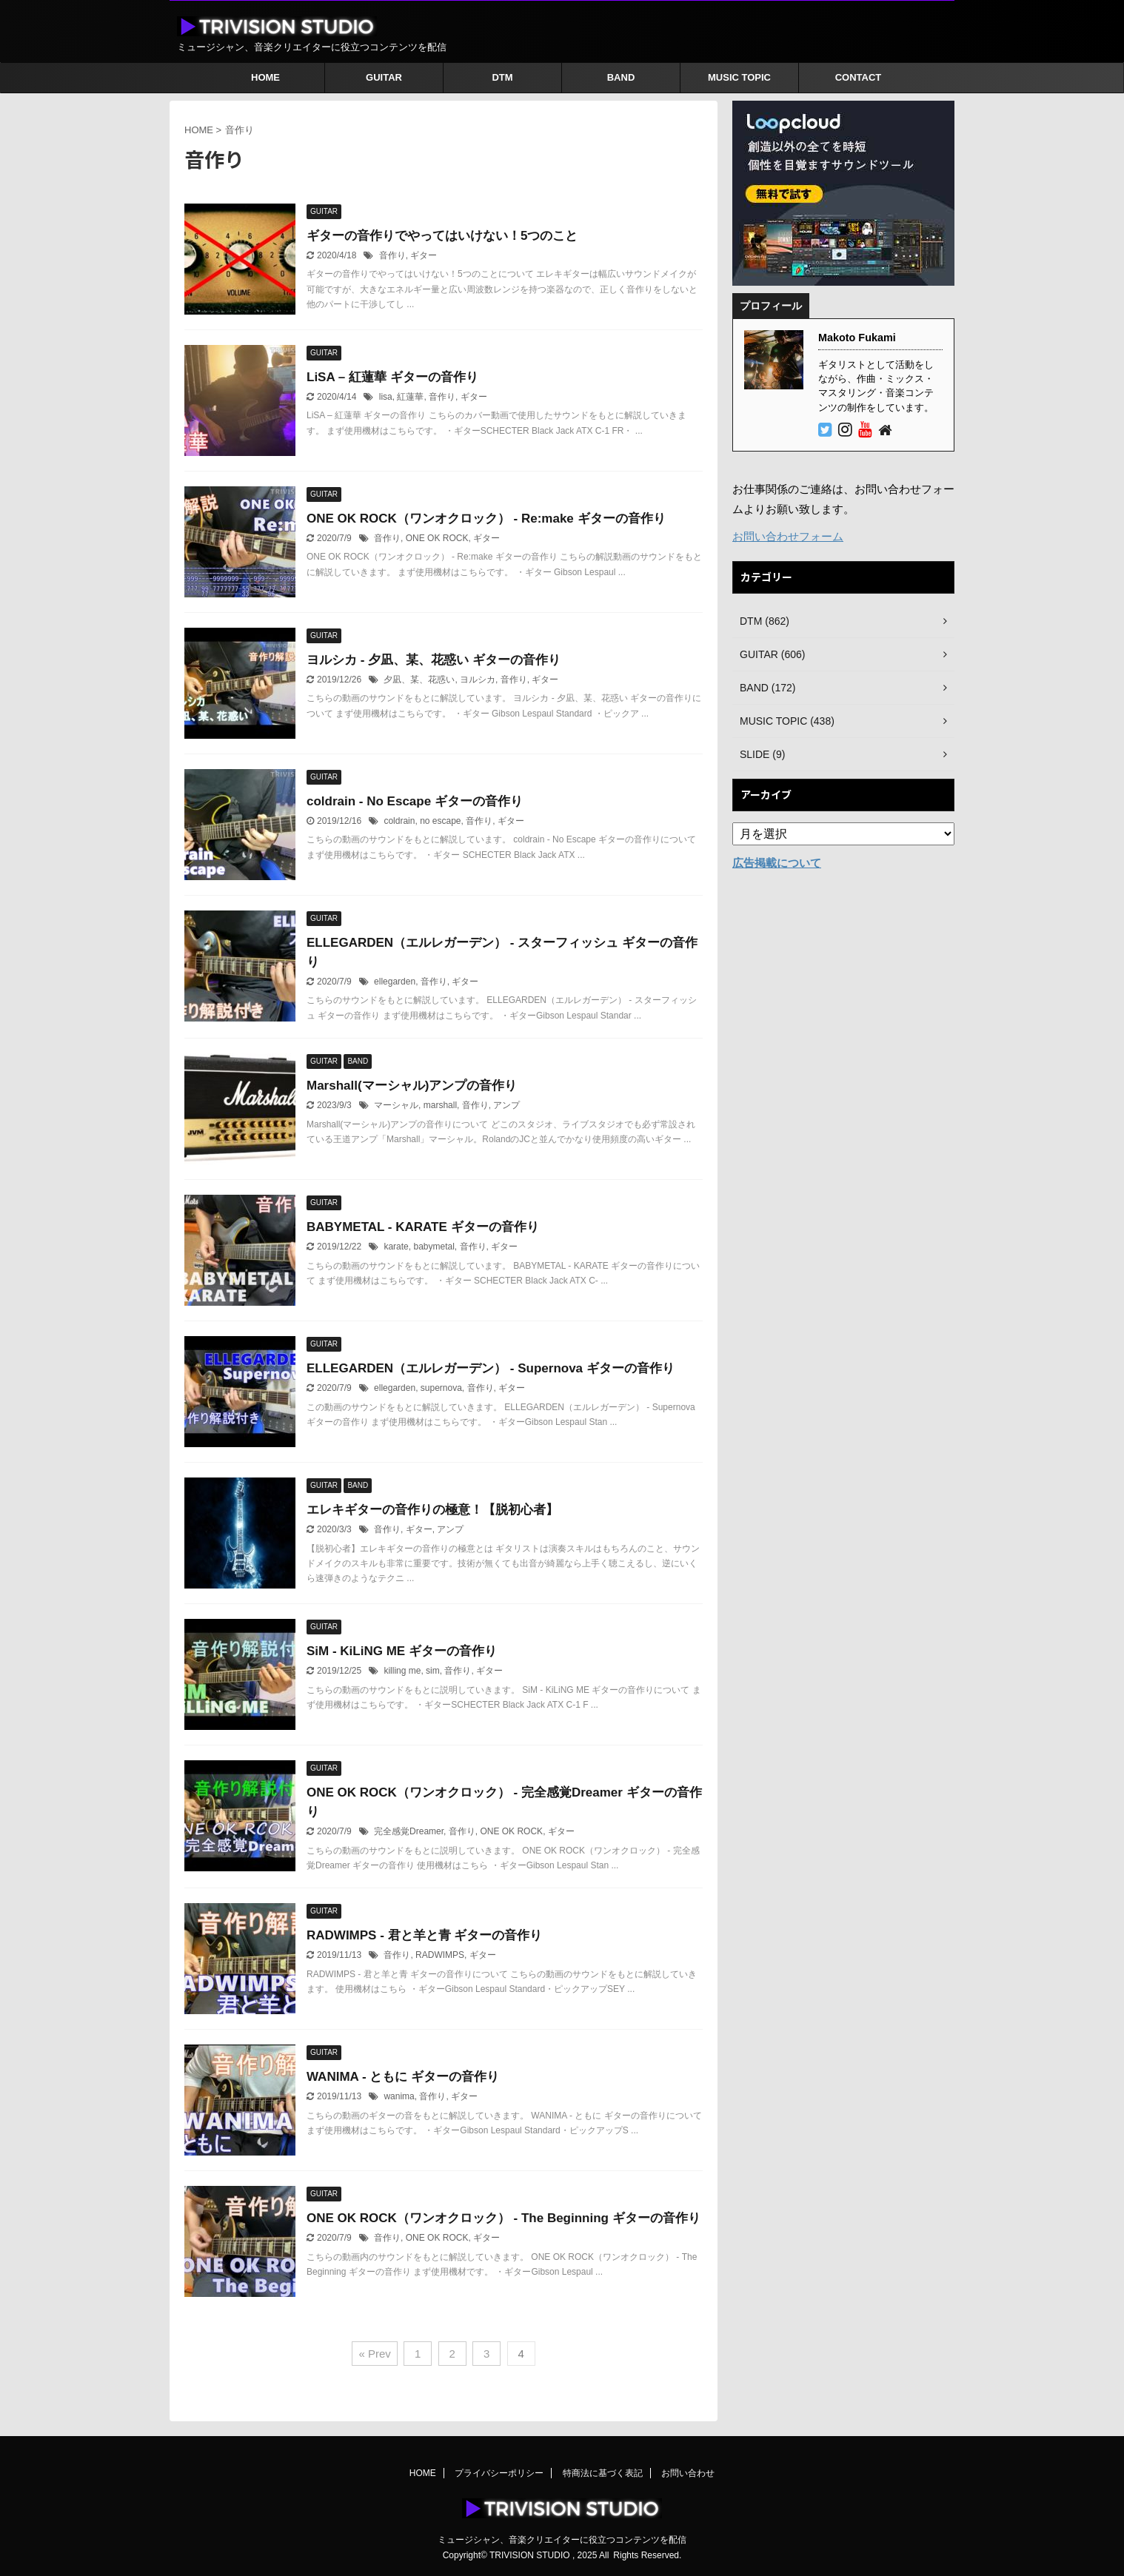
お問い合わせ (688, 2473)
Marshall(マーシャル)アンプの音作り (412, 1086)
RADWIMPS (439, 1955)
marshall (440, 1105)
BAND (621, 77)
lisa (385, 397)
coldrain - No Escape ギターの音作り (415, 801)
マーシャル (396, 1105)
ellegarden (394, 981)
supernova (441, 1388)
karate (396, 1246)
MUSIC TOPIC (739, 77)
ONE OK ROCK (437, 538)
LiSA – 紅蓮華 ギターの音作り (392, 377)
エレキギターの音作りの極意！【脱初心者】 (432, 1510)
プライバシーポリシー (499, 2473)
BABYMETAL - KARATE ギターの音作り (423, 1227)
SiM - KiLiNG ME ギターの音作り (402, 1651)
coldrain (399, 821)
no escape (440, 821)
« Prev (374, 2353)
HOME (265, 77)
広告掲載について (776, 862)
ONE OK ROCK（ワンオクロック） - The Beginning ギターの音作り (503, 2218)
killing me (402, 1671)
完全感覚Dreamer (409, 1831)
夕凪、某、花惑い (419, 679)
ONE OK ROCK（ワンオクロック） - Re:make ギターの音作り (486, 518)
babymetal (433, 1246)
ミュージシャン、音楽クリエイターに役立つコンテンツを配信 (562, 2540)
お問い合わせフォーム (787, 536)
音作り (392, 255)
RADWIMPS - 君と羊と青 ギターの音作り (424, 1935)
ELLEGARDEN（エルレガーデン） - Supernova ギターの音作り (491, 1368)
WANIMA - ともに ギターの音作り (403, 2077)
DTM (502, 77)
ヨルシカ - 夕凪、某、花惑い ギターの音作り (434, 660)
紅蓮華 (410, 397)
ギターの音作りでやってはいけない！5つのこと (442, 236)
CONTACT (858, 77)
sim (433, 1671)
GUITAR (384, 77)
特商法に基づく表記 (603, 2473)
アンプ (506, 1105)
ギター (423, 255)
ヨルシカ (477, 679)
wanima (399, 2096)
